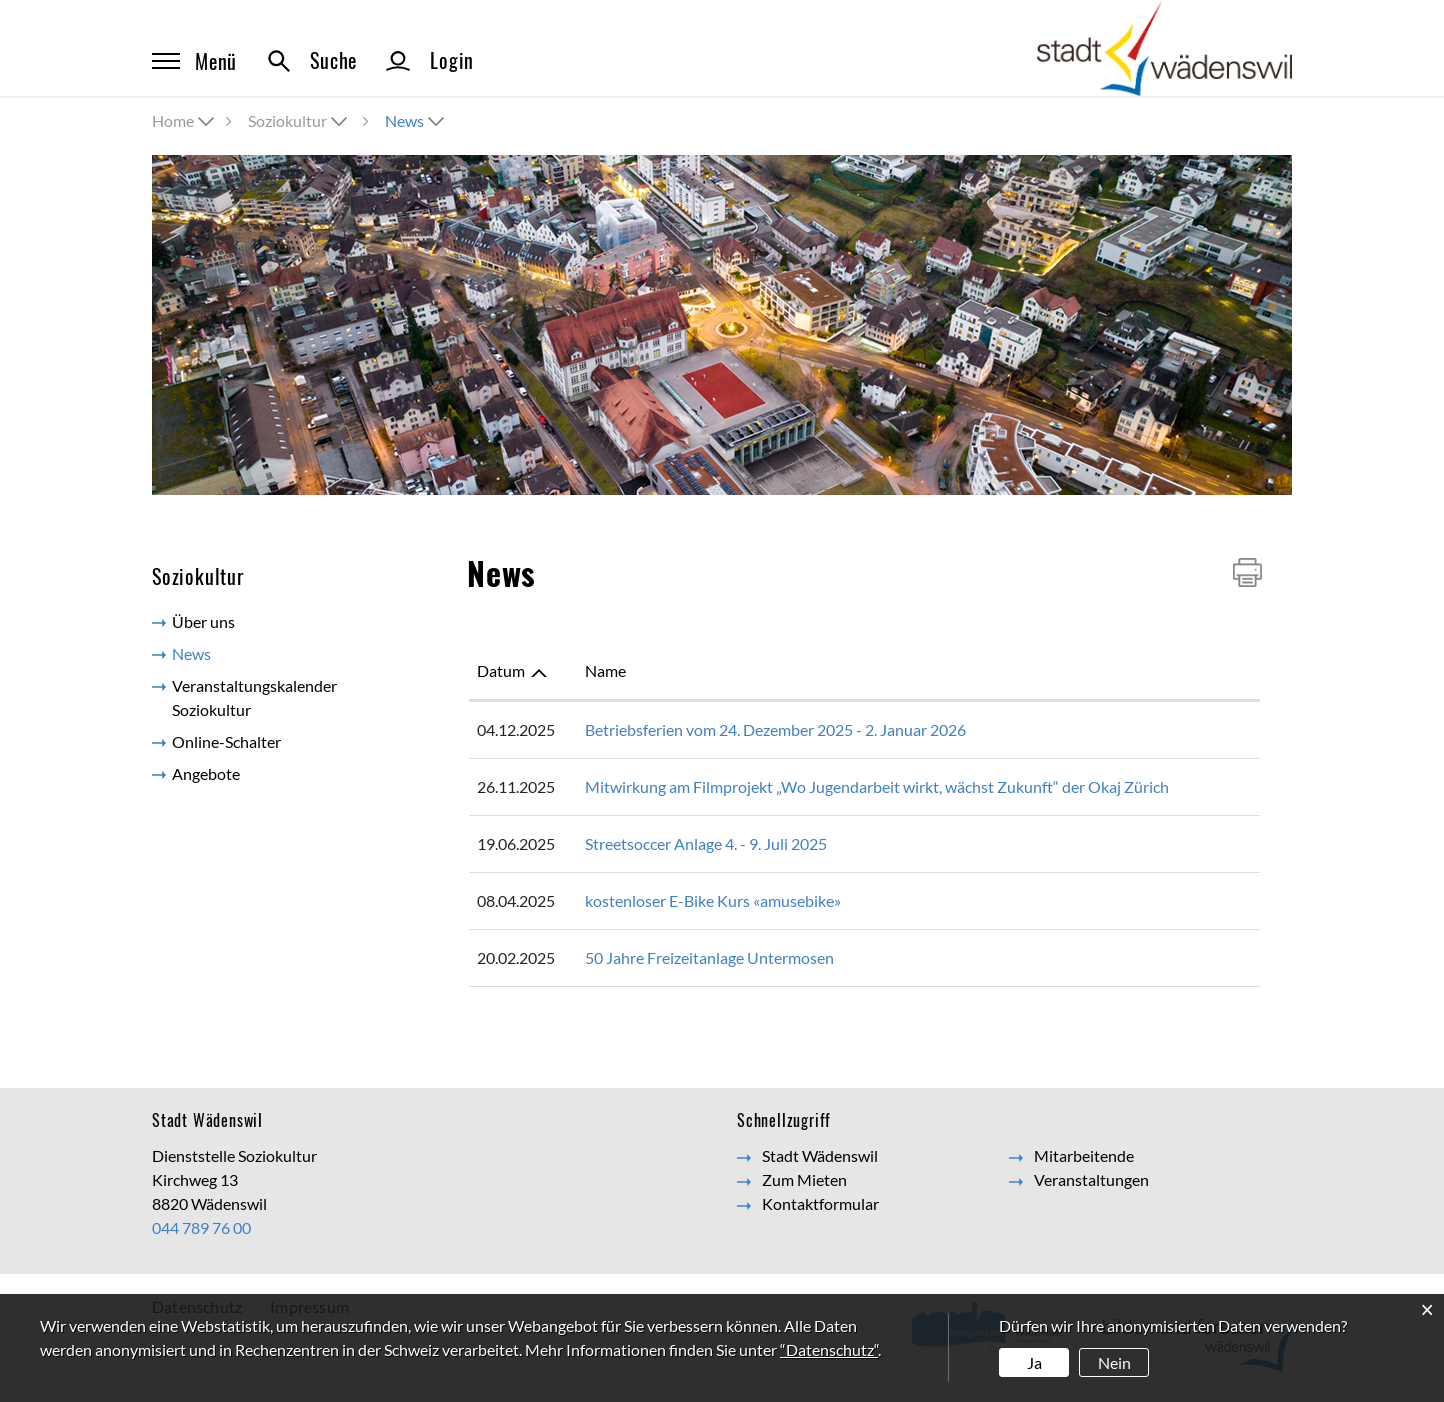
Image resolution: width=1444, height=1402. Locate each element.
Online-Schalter (226, 741)
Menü (194, 61)
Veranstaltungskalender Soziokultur (254, 697)
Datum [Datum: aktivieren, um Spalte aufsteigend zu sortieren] (501, 670)
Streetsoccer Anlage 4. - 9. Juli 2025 (706, 843)
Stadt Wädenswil (820, 1155)
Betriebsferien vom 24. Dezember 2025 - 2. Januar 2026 (775, 729)
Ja (1034, 1362)
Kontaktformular (820, 1203)
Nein (1114, 1362)
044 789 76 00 (201, 1227)
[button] (299, 120)
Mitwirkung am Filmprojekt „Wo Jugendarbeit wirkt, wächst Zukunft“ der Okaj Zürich (877, 786)
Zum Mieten (804, 1179)
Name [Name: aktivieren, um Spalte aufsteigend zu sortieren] (605, 670)
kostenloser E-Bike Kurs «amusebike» (713, 900)
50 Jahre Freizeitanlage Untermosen (709, 957)
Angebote (206, 773)
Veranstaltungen (1091, 1179)
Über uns (203, 621)
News (236, 652)
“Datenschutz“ (829, 1349)
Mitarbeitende (1084, 1155)
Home (173, 120)
